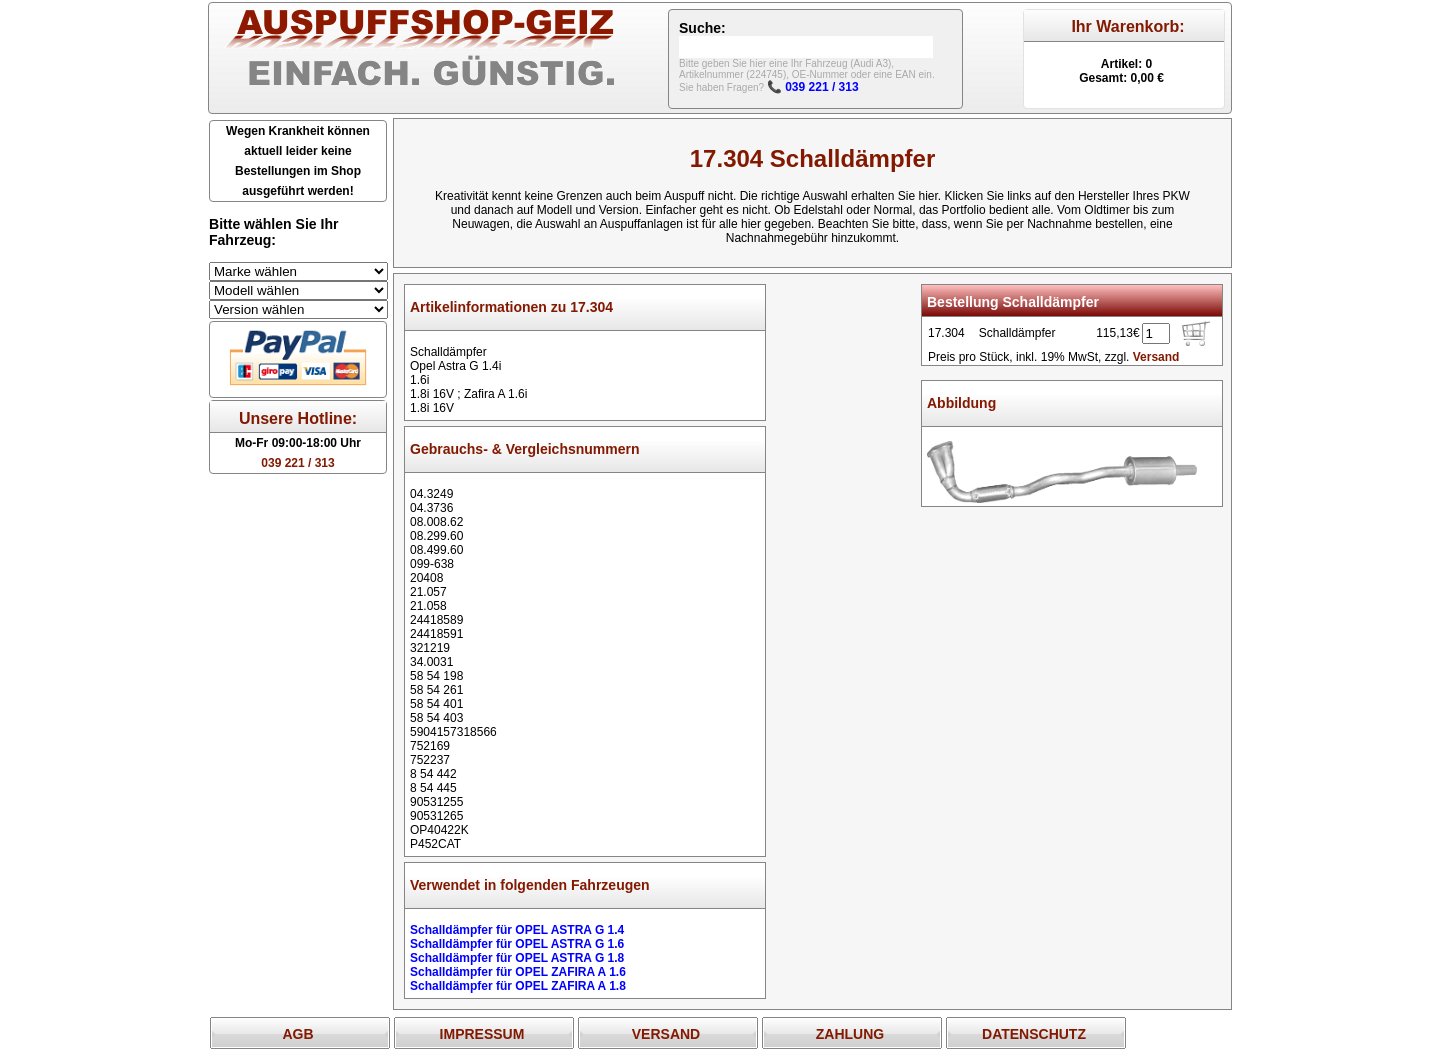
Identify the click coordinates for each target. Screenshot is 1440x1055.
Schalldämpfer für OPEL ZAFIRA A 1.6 (518, 972)
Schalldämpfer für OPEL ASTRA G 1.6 (517, 944)
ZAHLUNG (850, 1034)
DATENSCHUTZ (1034, 1034)
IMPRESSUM (482, 1034)
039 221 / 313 (297, 463)
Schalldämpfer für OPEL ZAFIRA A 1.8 (518, 986)
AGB (297, 1034)
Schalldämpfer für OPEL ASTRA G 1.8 (517, 958)
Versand (1156, 357)
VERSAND (666, 1034)
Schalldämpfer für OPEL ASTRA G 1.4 (517, 930)
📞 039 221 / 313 (813, 87)
